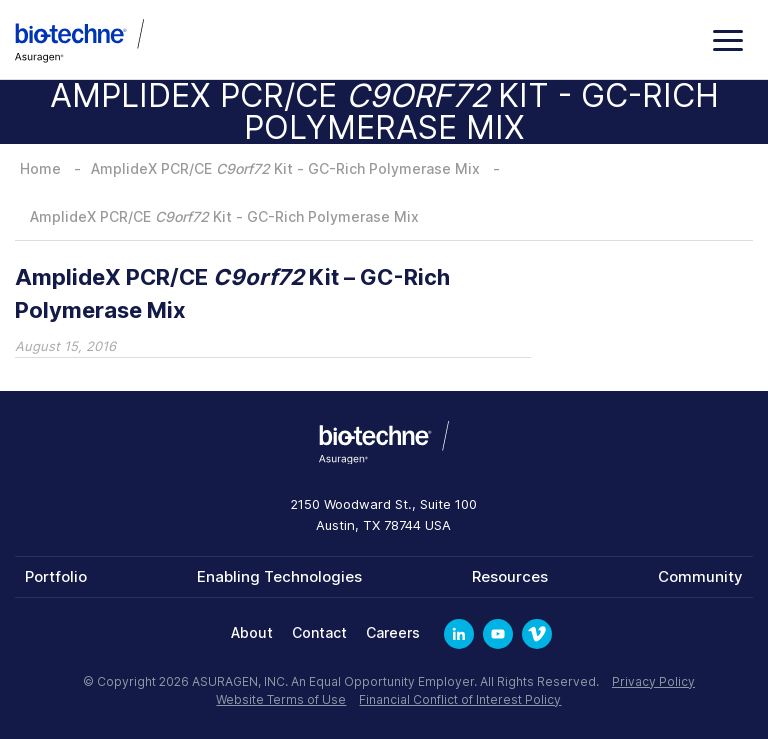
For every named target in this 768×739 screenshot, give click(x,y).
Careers (393, 632)
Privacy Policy (653, 681)
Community (700, 576)
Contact (319, 632)
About (252, 632)
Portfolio (56, 576)
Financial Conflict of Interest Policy (460, 699)
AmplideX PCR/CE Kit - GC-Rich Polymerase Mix (285, 168)
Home (40, 168)
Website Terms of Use (281, 699)
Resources (510, 576)
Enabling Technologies (279, 576)
